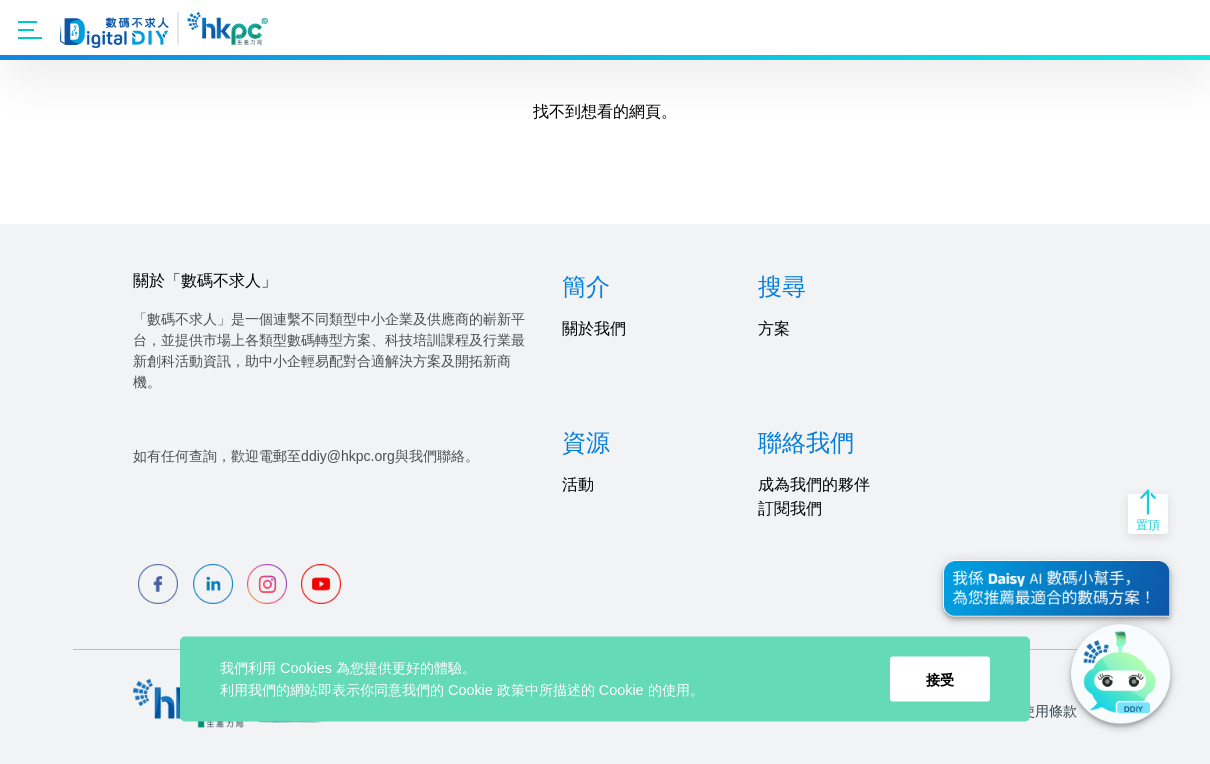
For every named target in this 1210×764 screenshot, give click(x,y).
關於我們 (594, 328)
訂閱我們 (790, 508)
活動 (578, 484)
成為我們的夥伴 (814, 484)
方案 (774, 328)
